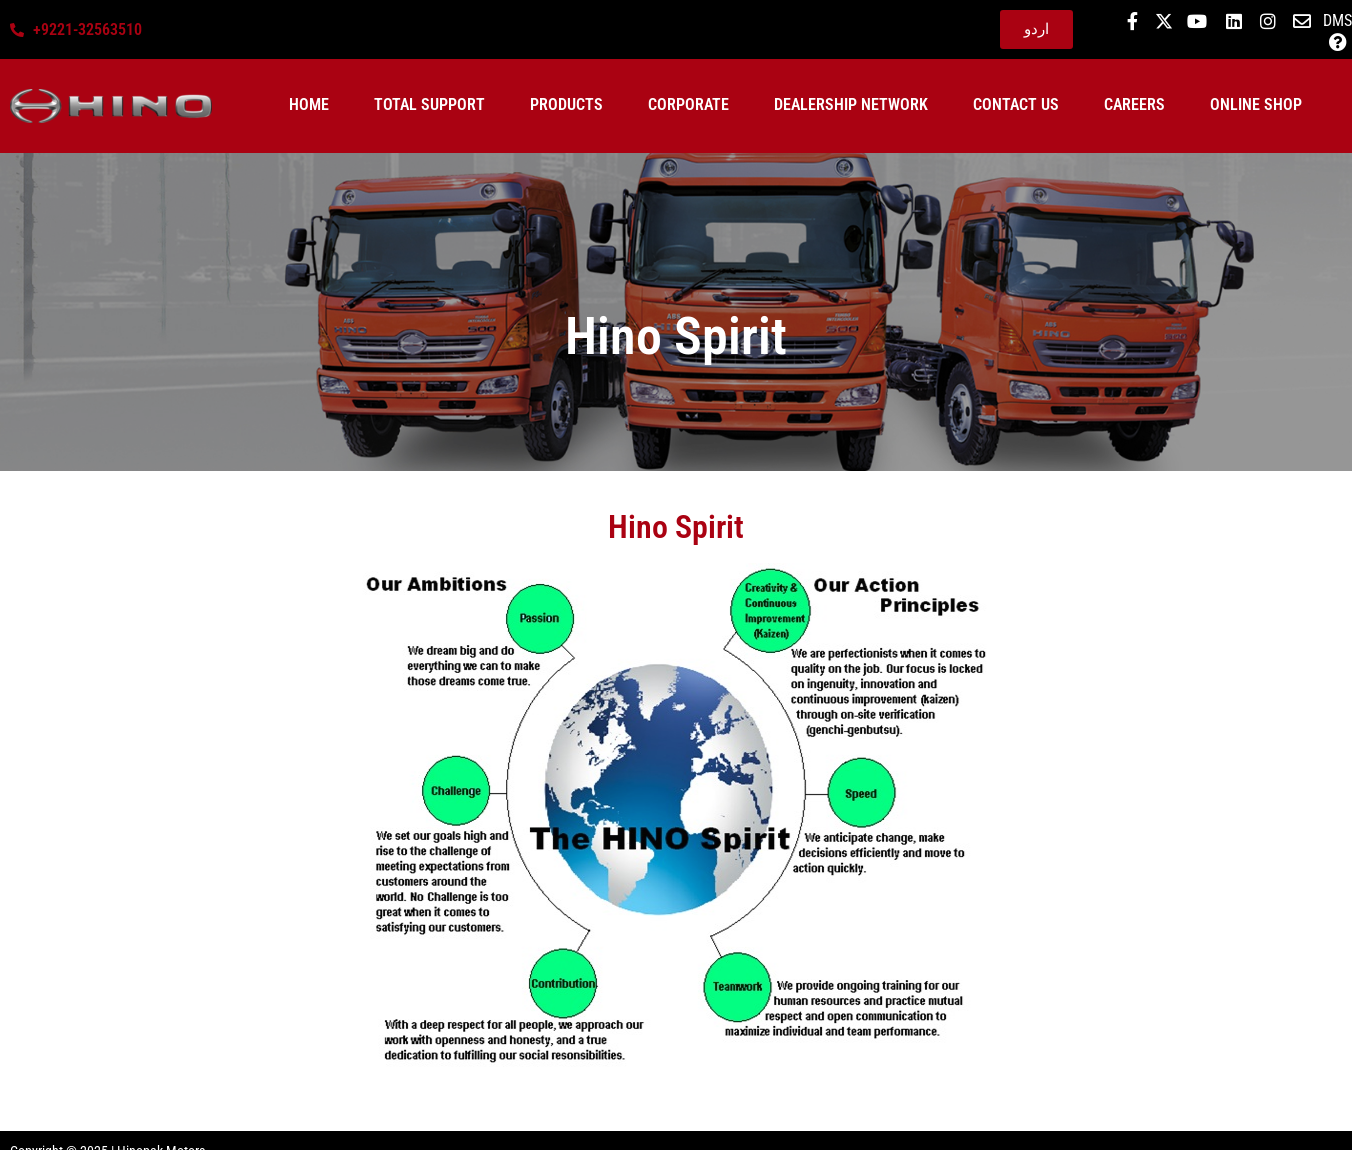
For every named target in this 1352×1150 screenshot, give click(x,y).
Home (309, 104)
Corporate (688, 104)
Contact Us (1016, 104)
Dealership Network (851, 104)
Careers (1134, 104)
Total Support (429, 104)
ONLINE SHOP (1256, 104)
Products (566, 104)
